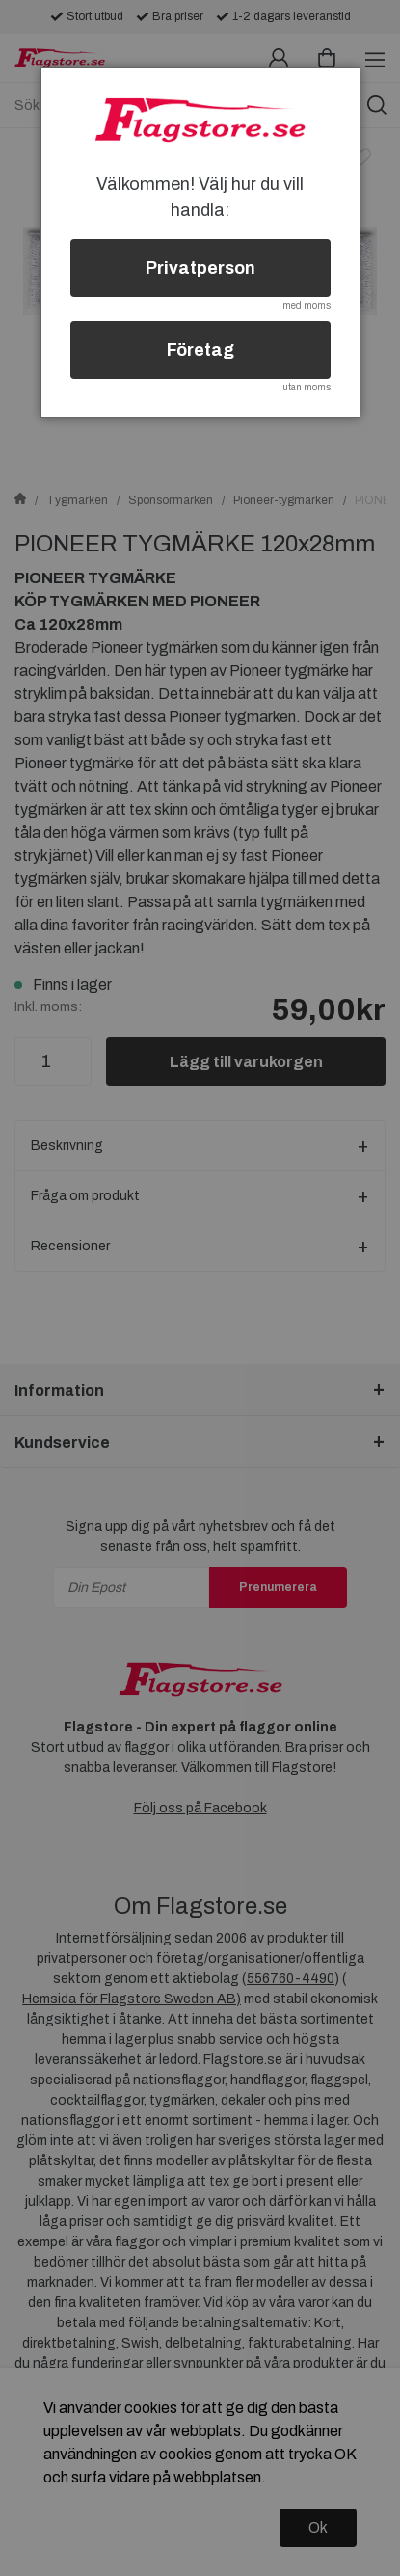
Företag (200, 350)
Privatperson (200, 268)
